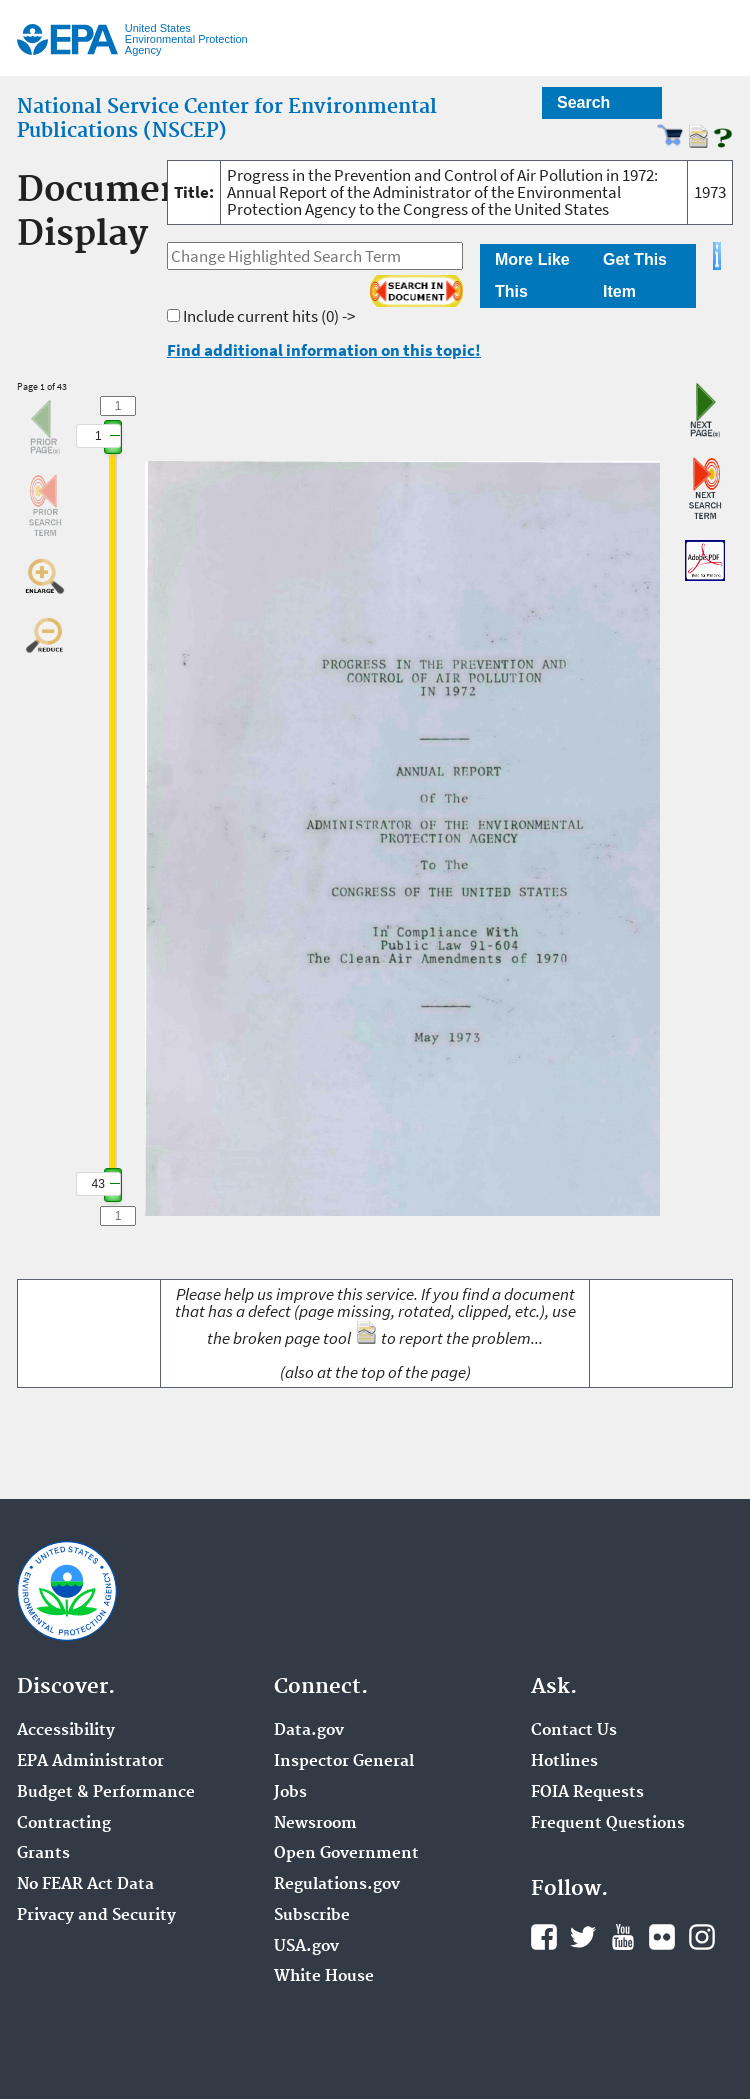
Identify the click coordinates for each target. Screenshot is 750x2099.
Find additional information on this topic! (324, 350)
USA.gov (306, 1947)
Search (583, 102)
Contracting (64, 1824)
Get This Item (635, 275)
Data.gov (309, 1731)
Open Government (346, 1854)
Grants (43, 1854)
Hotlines (564, 1762)
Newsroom (315, 1824)
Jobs (290, 1793)
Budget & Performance (106, 1793)
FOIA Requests (587, 1793)
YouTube (623, 1937)
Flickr (662, 1937)
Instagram (702, 1937)
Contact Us (574, 1731)
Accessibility (66, 1731)
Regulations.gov (337, 1885)
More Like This (532, 275)
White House (324, 1977)
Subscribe (312, 1916)
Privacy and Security (96, 1916)
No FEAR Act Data (85, 1885)
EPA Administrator (90, 1762)
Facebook (544, 1937)
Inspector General (344, 1762)
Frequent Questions (608, 1824)
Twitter (583, 1937)
